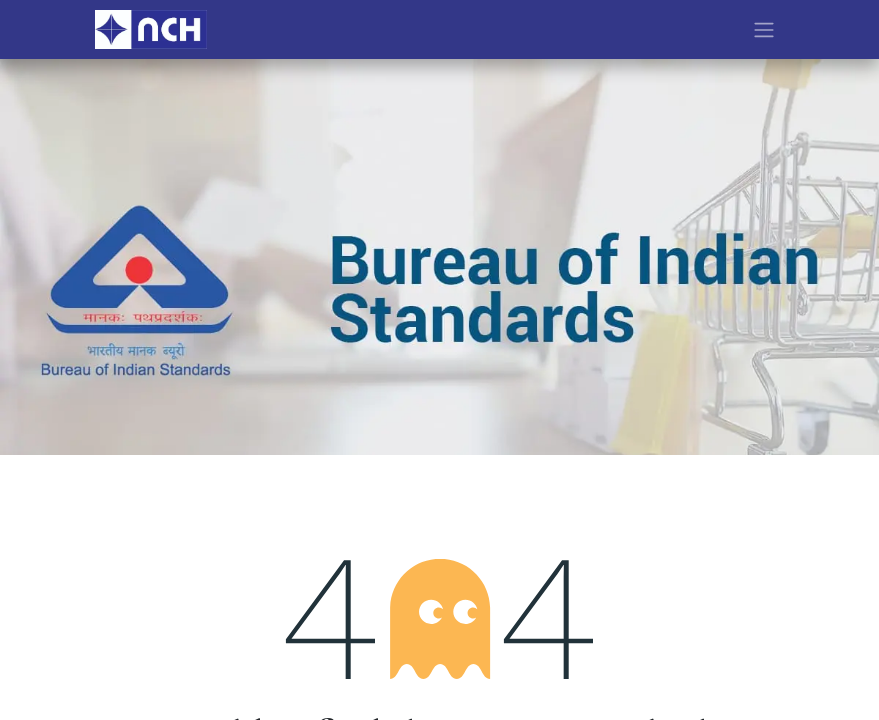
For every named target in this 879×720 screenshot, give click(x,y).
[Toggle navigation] (764, 29)
